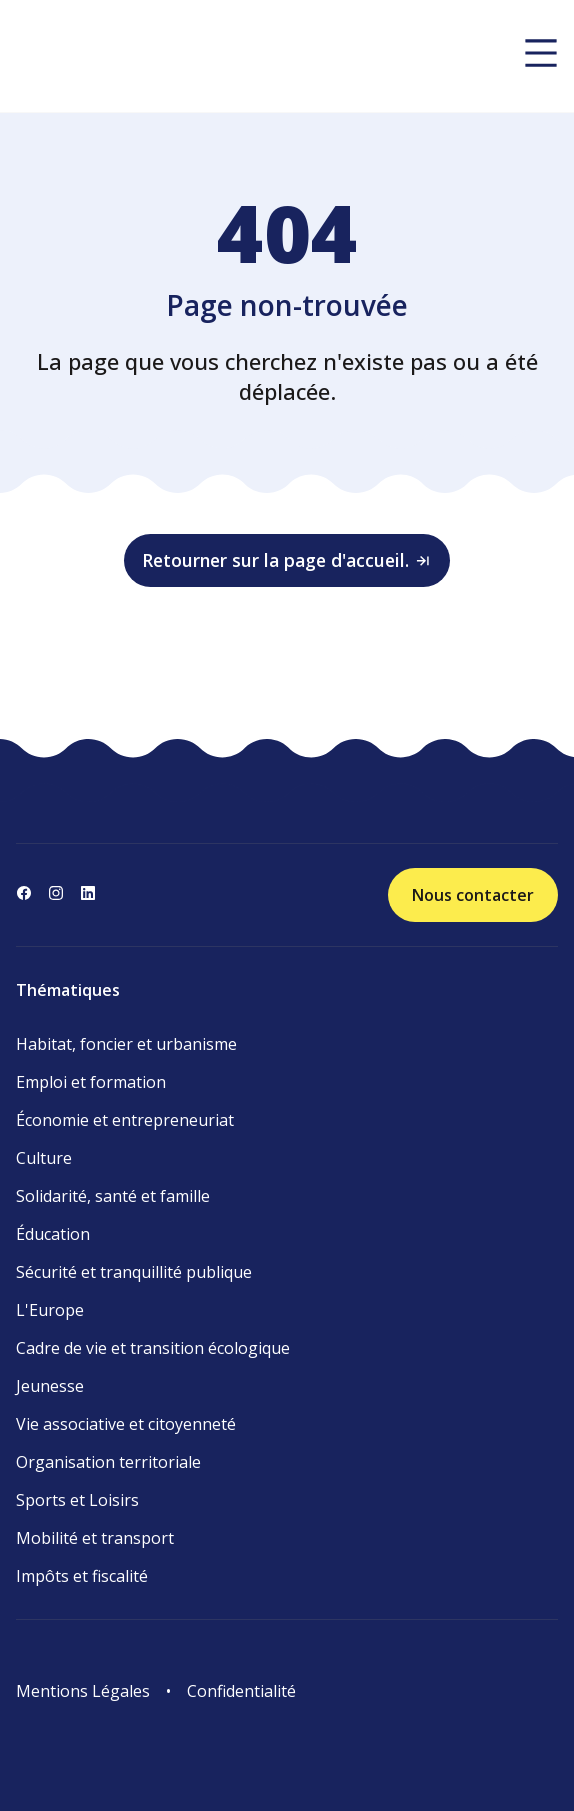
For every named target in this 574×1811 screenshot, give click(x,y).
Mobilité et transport (95, 1538)
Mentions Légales (83, 1691)
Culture (44, 1158)
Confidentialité (241, 1691)
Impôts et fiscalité (82, 1576)
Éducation (53, 1234)
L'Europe (50, 1310)
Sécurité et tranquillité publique (134, 1272)
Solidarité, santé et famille (113, 1196)
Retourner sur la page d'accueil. (287, 560)
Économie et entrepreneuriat (125, 1120)
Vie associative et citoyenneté (126, 1424)
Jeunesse (50, 1386)
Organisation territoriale (108, 1462)
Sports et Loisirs (77, 1500)
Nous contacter (473, 895)
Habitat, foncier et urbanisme (126, 1044)
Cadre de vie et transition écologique (153, 1348)
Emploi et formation (91, 1082)
